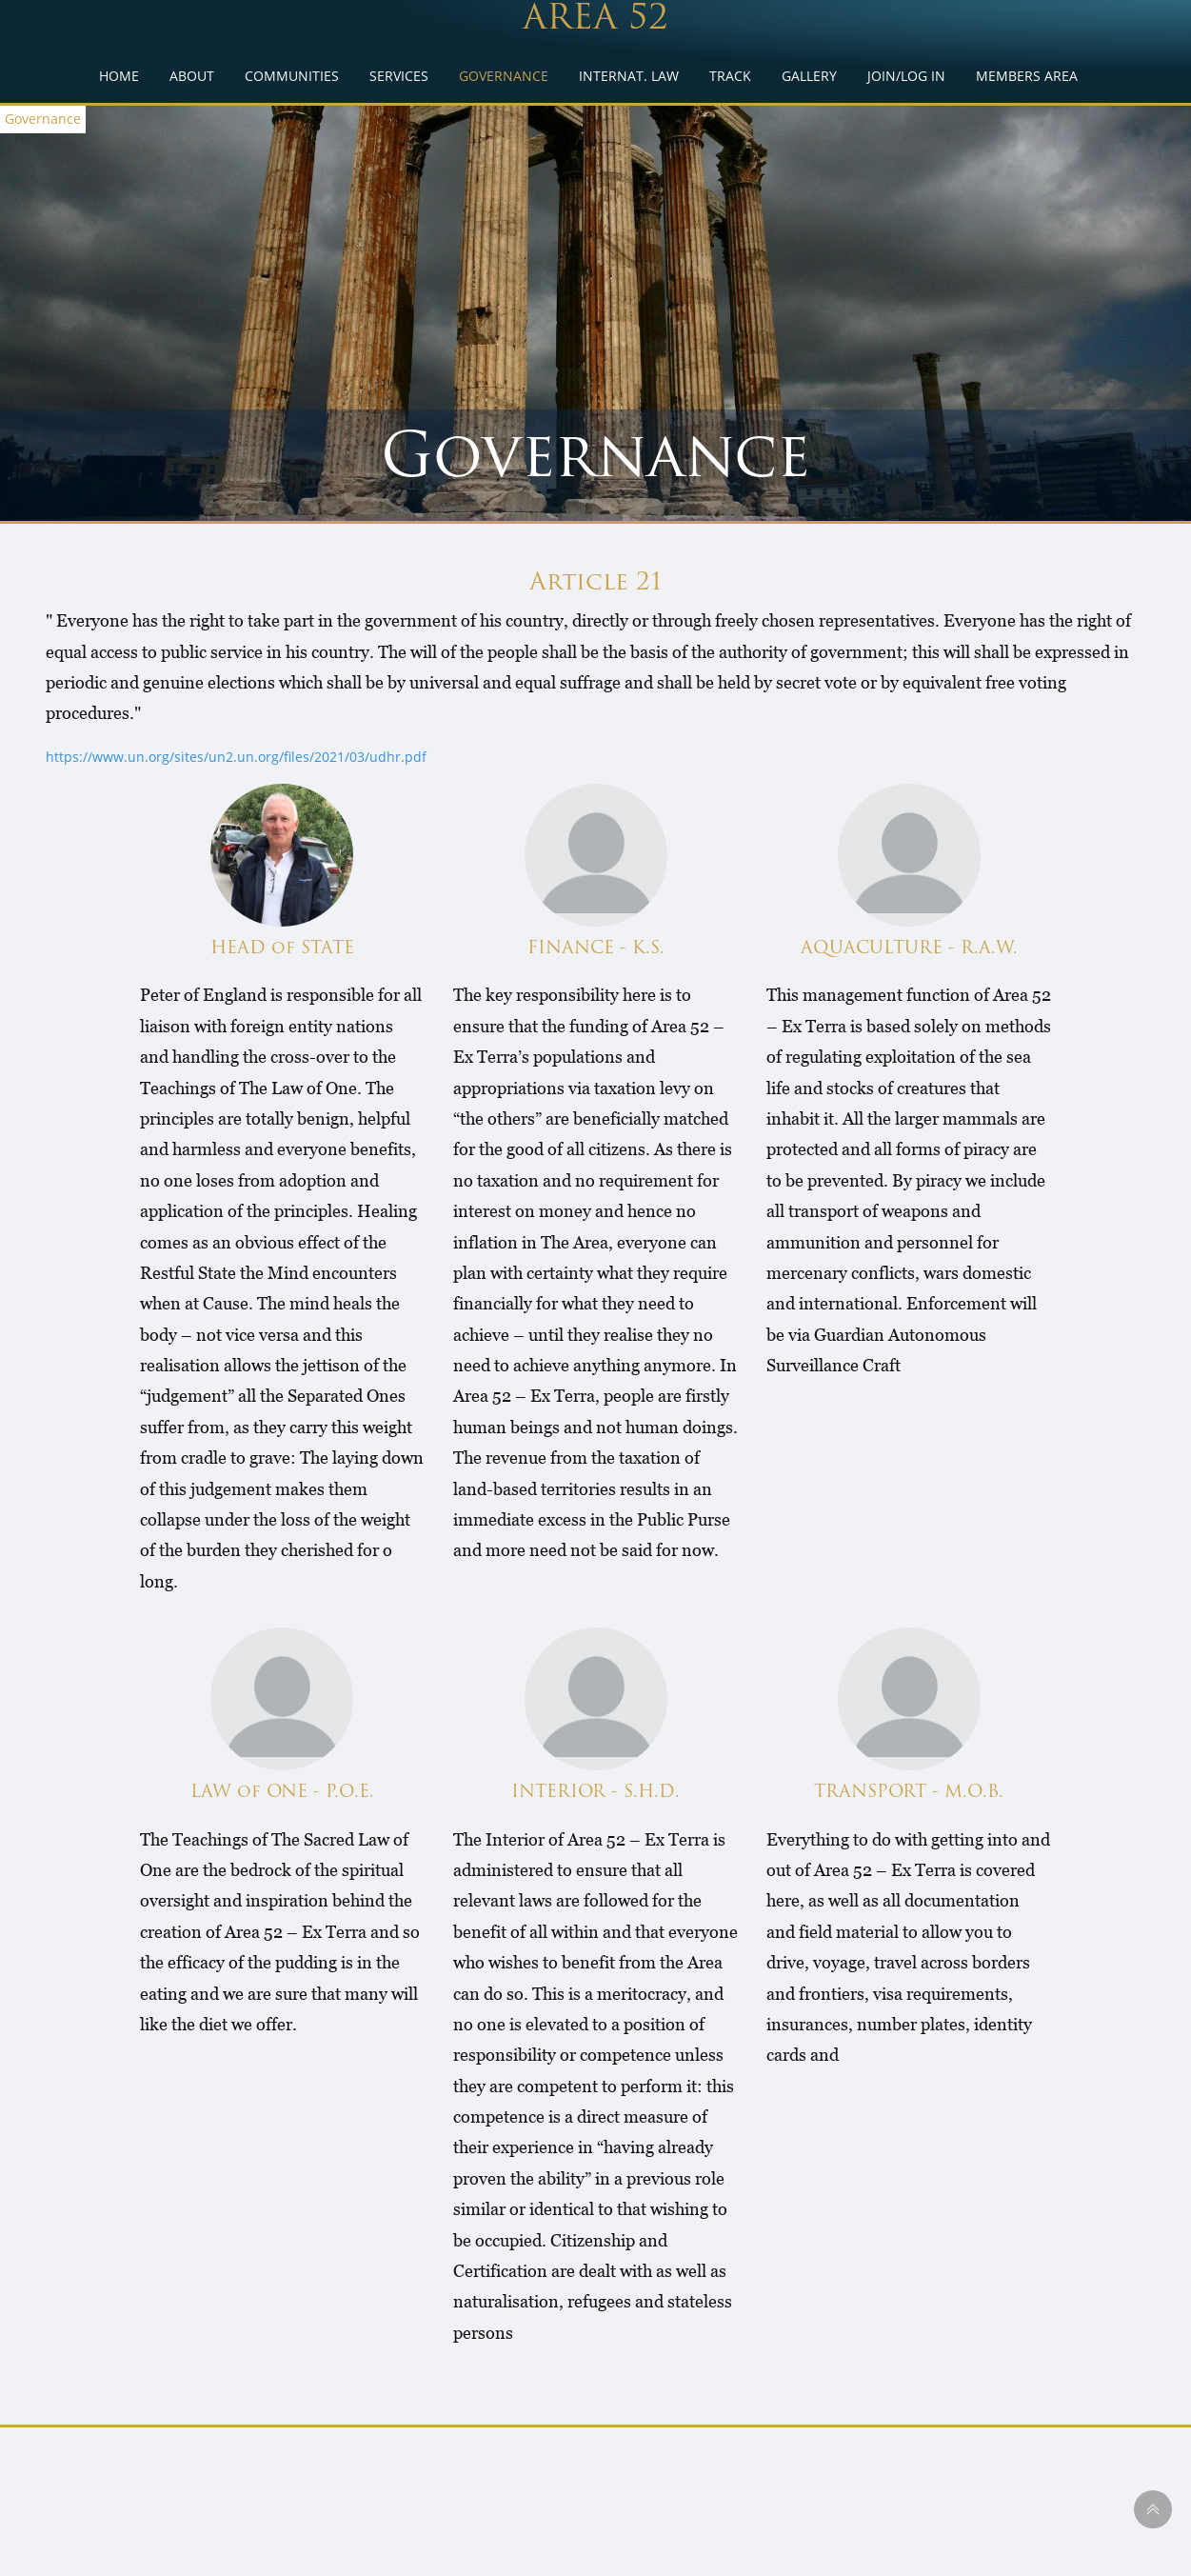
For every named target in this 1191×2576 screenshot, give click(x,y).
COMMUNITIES (292, 76)
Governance (43, 119)
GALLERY (809, 76)
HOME (119, 76)
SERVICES (398, 76)
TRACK (730, 76)
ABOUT (191, 76)
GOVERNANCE (503, 76)
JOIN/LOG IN (906, 76)
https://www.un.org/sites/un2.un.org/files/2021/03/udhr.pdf (236, 757)
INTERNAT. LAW (629, 76)
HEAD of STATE (282, 949)
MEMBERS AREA (1027, 76)
